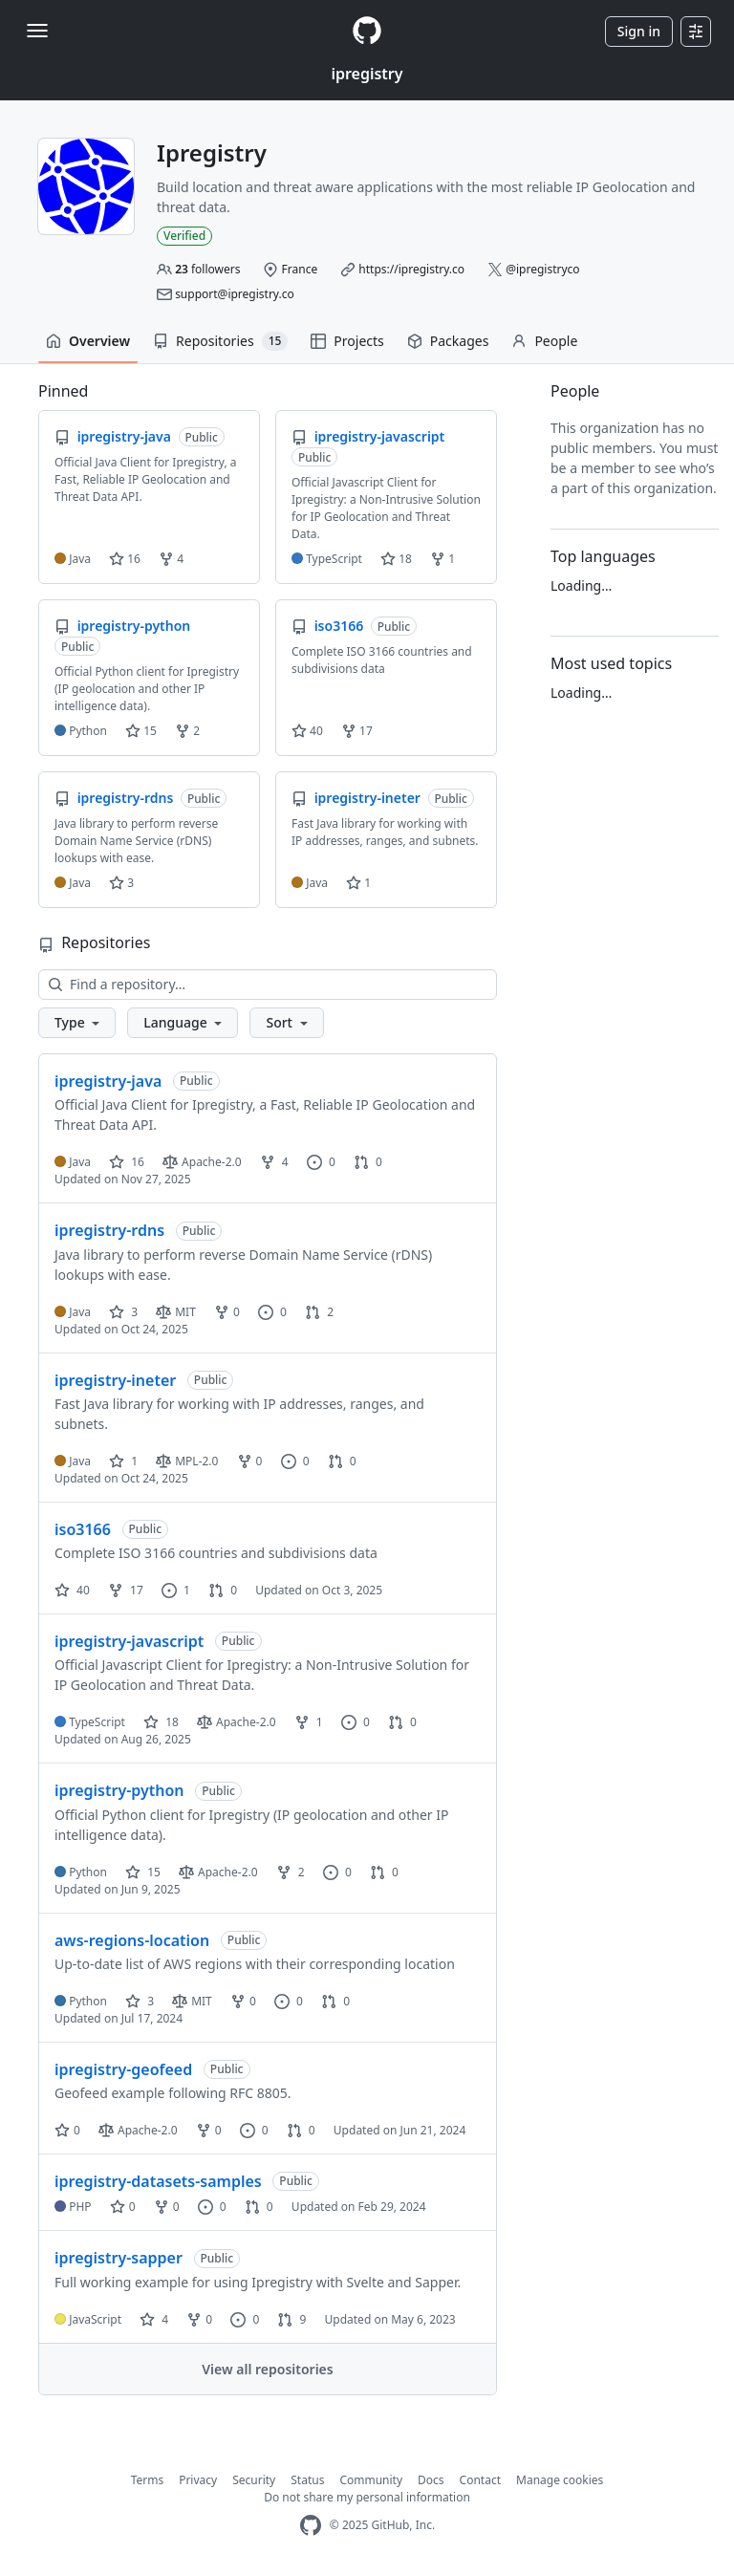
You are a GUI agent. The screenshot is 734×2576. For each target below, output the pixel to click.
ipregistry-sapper (118, 2257)
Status (307, 2480)
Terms (147, 2480)
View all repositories (267, 2369)
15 (141, 731)
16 (124, 559)
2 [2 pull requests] (319, 1312)
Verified (184, 235)
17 (357, 731)
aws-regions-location (131, 1940)
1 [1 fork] (308, 1722)
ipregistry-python (119, 1790)
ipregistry (366, 73)
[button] (77, 1022)
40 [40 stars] (72, 1590)
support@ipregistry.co (234, 294)
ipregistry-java (108, 1081)
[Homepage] (367, 31)
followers (207, 269)
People (544, 341)
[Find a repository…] (267, 984)
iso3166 (82, 1529)
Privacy (198, 2480)
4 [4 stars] (154, 2319)
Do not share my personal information (367, 2497)
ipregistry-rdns (109, 1230)
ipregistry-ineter (115, 1380)
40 (307, 731)
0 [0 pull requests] (368, 1162)
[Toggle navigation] (37, 30)
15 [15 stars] (143, 1872)
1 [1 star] (123, 1461)
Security (253, 2480)
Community (370, 2480)
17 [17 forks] (125, 1590)
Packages (448, 341)
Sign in (638, 31)
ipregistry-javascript (129, 1641)
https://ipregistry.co (411, 269)
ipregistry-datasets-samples (158, 2181)
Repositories (220, 341)
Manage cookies (559, 2480)
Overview (88, 341)
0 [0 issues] (321, 1162)
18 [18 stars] (161, 1722)
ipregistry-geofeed (123, 2069)
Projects (347, 341)
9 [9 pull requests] (291, 2319)
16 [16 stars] (126, 1162)
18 (396, 559)
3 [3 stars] (123, 1312)
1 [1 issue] (176, 1590)
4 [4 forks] (274, 1162)
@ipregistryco (542, 269)
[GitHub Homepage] (310, 2526)
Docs (431, 2480)
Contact (480, 2480)
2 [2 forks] (290, 1872)
